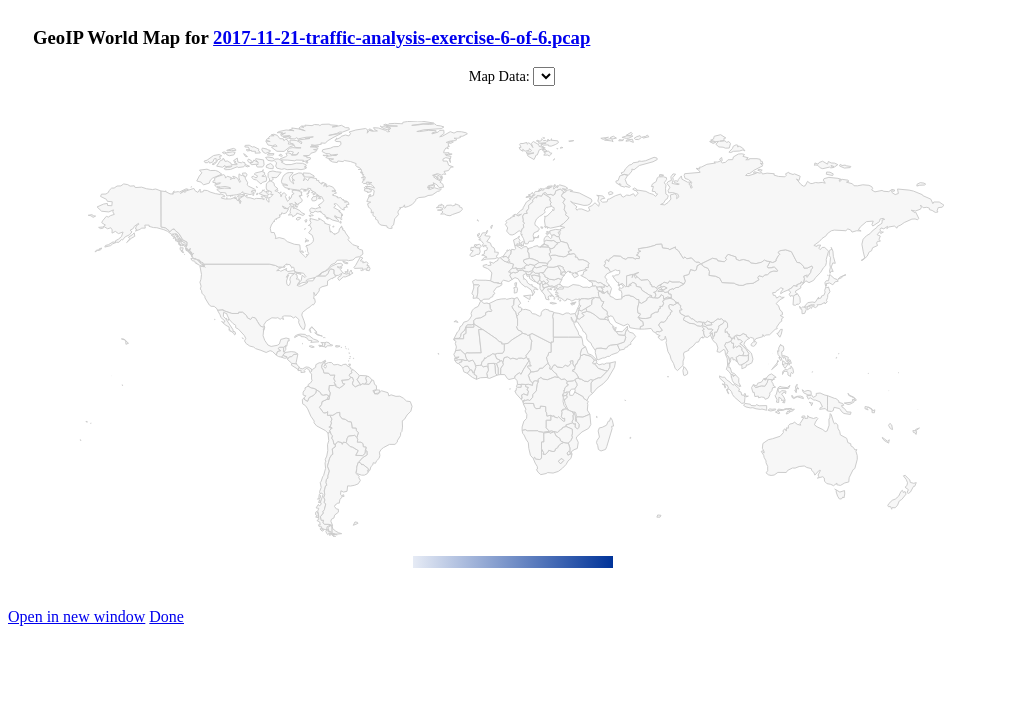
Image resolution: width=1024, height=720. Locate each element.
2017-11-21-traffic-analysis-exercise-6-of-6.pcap (401, 37)
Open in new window (76, 616)
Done (166, 616)
